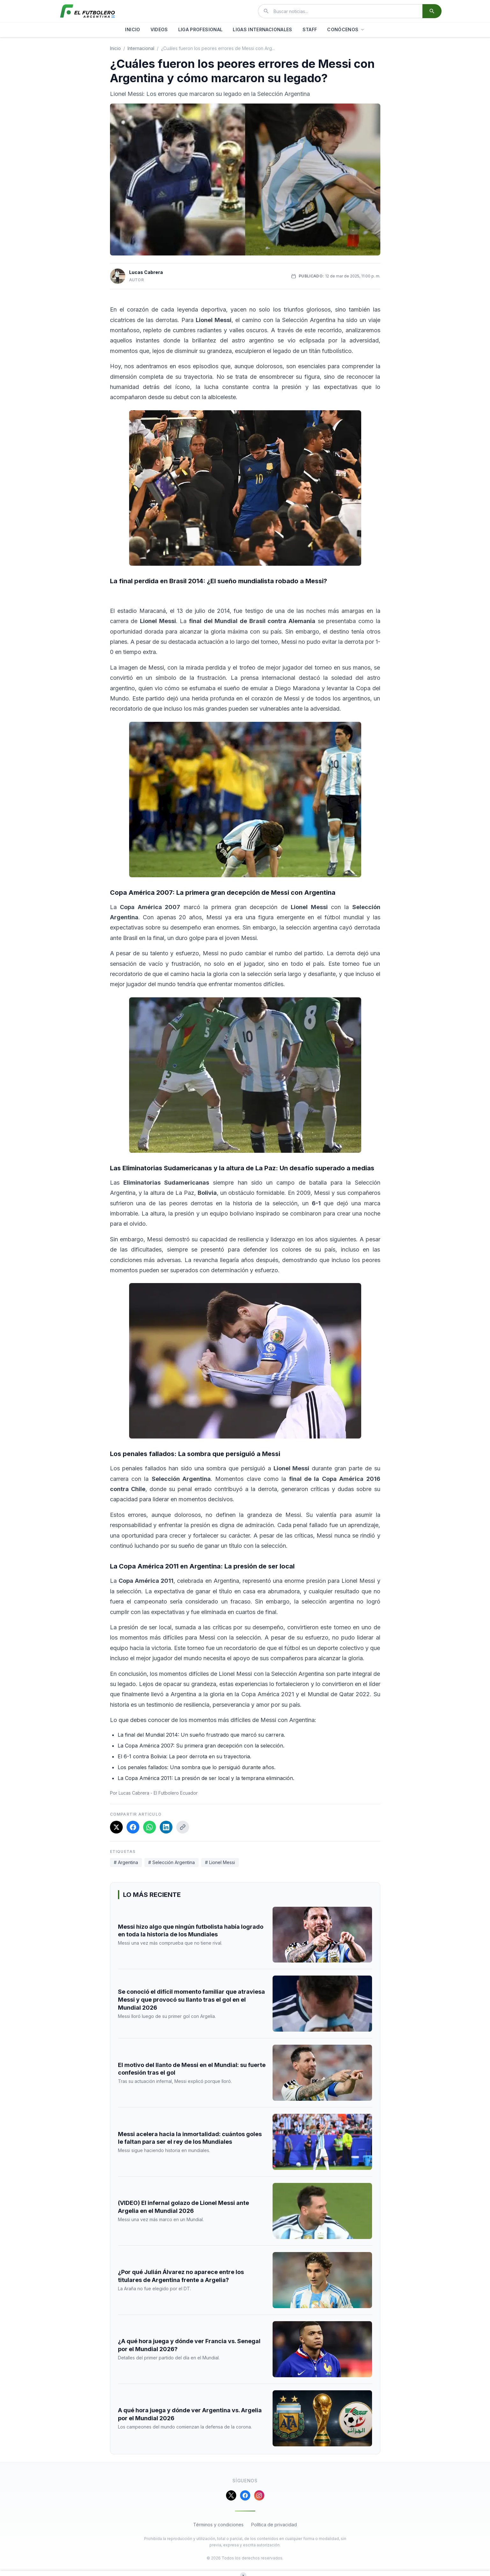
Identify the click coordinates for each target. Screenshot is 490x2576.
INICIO (132, 29)
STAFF (310, 29)
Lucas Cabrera (146, 272)
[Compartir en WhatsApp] (149, 1827)
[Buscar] (432, 11)
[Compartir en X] (116, 1827)
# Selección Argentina (171, 1862)
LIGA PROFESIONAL (200, 29)
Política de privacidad (274, 2524)
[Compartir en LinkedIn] (166, 1827)
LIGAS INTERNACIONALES (262, 29)
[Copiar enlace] (182, 1827)
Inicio (115, 48)
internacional (141, 48)
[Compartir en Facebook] (133, 1827)
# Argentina (126, 1862)
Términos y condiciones (218, 2524)
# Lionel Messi (220, 1862)
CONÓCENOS (346, 29)
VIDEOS (159, 29)
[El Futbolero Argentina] (88, 11)
